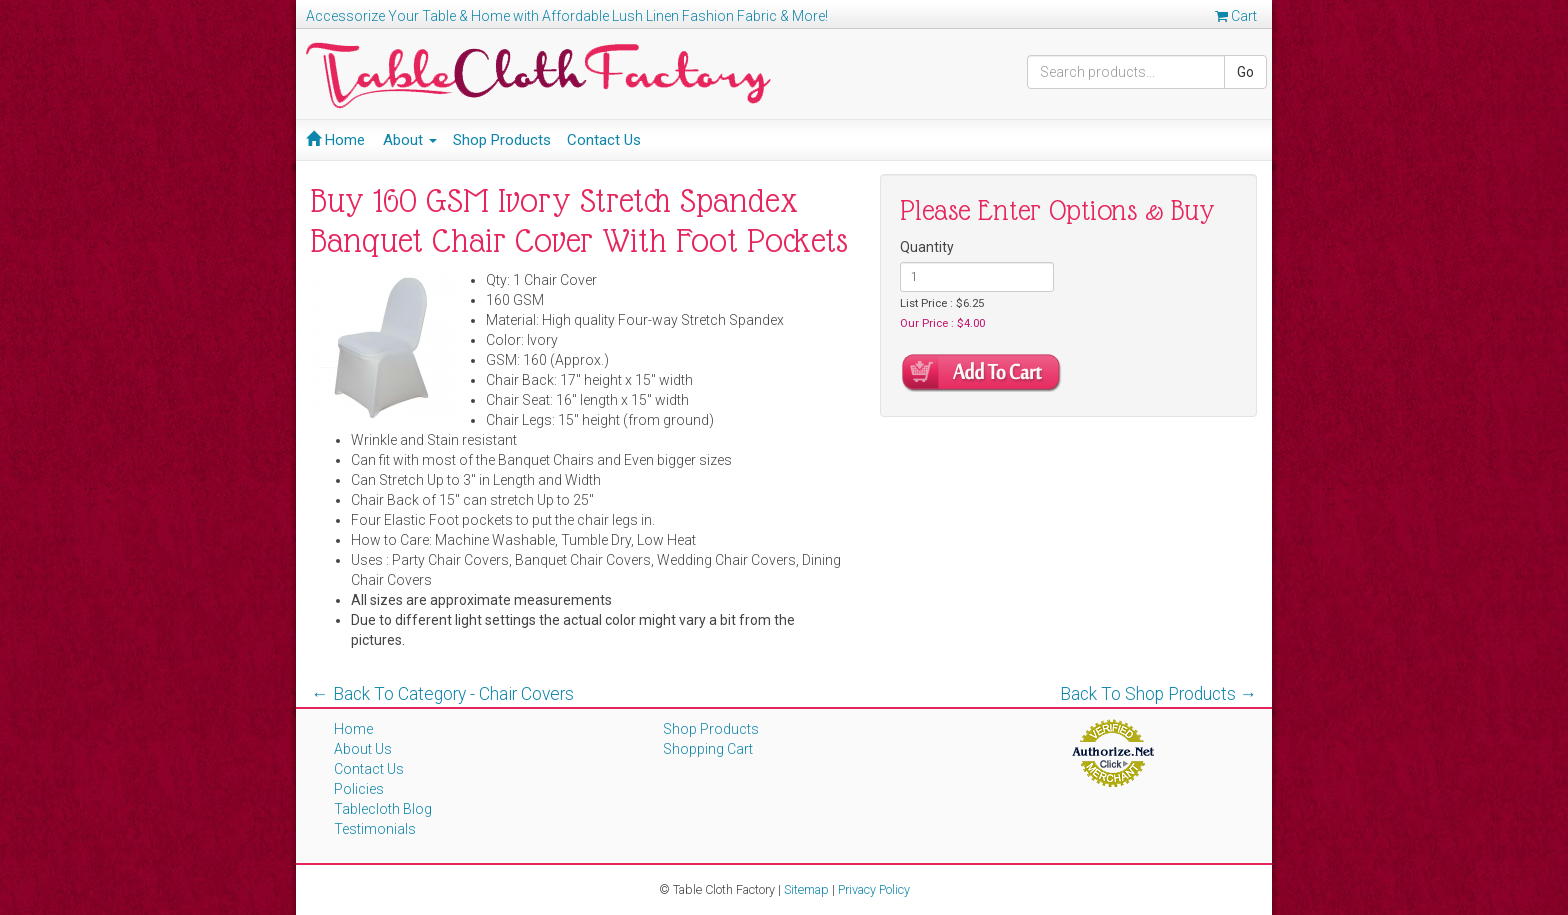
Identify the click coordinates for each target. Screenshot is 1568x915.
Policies (359, 789)
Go (1245, 72)
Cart (1236, 16)
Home (335, 140)
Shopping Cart (708, 749)
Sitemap (806, 889)
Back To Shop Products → (1159, 694)
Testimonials (375, 829)
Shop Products (502, 140)
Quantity (927, 247)
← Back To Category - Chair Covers (442, 694)
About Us (363, 749)
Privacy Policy (874, 889)
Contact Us (604, 140)
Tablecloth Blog (383, 809)
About (410, 140)
